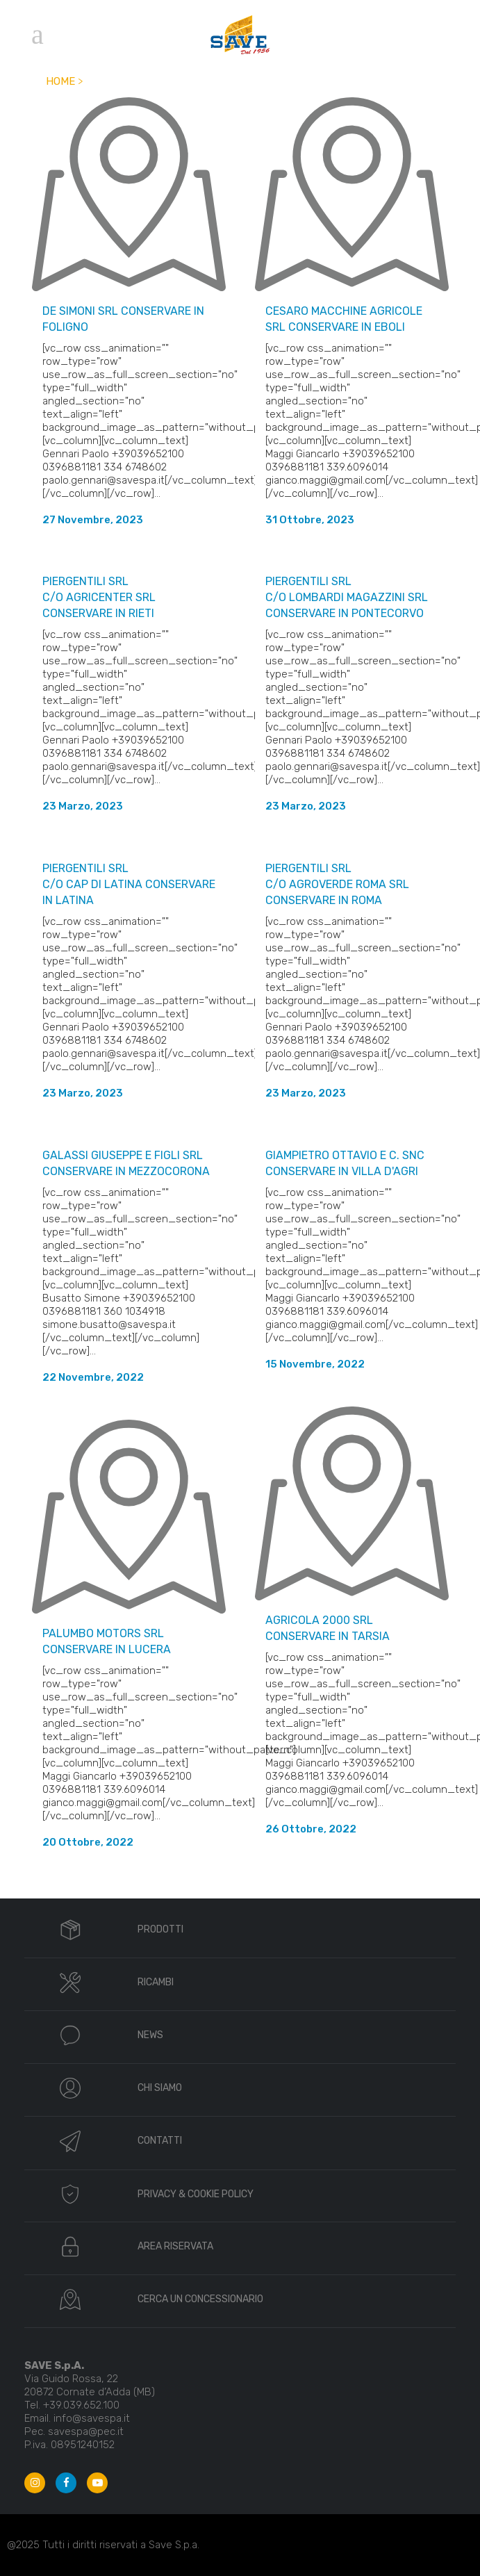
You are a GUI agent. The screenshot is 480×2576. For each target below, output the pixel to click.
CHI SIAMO (160, 2088)
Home (60, 81)
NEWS (150, 2035)
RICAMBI (156, 1982)
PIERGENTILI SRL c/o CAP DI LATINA (128, 884)
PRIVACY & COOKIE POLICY (196, 2194)
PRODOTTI (160, 1929)
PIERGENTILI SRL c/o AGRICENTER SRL (99, 597)
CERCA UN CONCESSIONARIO (200, 2299)
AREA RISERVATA (175, 2246)
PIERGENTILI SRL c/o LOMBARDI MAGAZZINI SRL (346, 597)
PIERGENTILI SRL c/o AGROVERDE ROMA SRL (337, 884)
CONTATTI (160, 2141)
